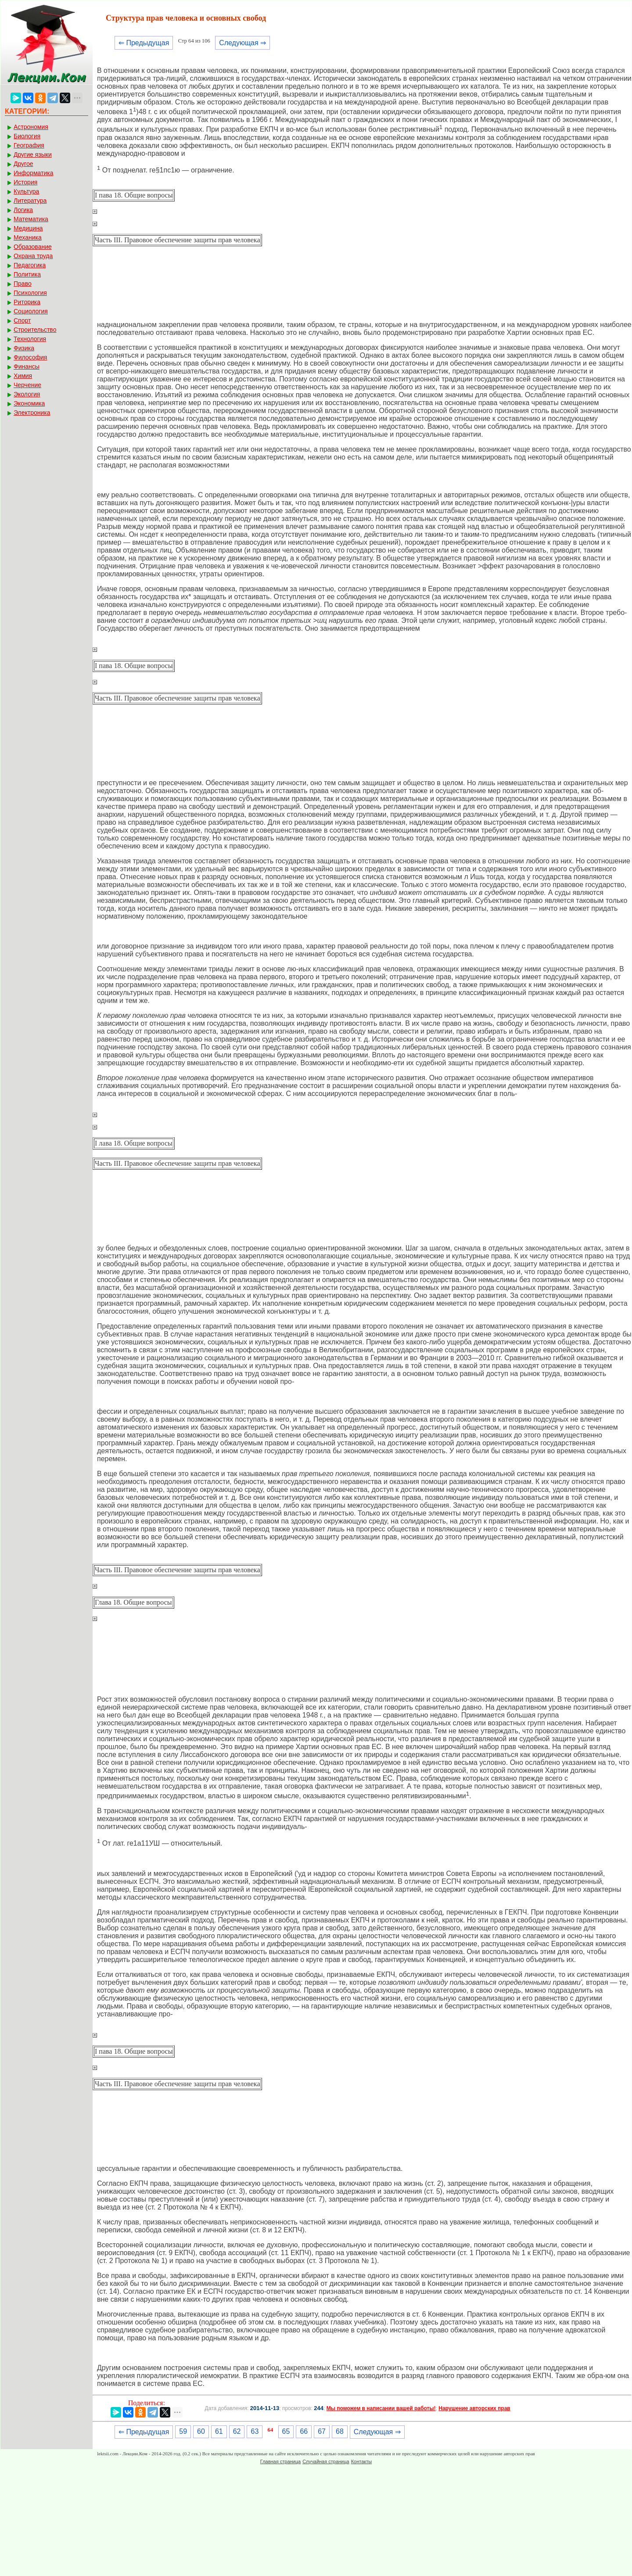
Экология (27, 394)
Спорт (22, 320)
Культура (26, 191)
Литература (30, 200)
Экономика (29, 403)
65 (286, 2431)
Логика (23, 209)
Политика (27, 274)
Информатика (33, 172)
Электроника (32, 412)
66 (304, 2431)
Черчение (27, 384)
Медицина (28, 228)
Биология (27, 136)
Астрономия (31, 126)
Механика (28, 237)
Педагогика (30, 265)
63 (255, 2431)
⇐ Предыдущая (143, 43)
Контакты (361, 2461)
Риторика (27, 301)
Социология (31, 311)
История (25, 182)
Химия (23, 375)
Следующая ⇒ (242, 43)
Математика (31, 219)
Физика (24, 348)
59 (183, 2431)
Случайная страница (325, 2461)
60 (201, 2431)
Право (23, 283)
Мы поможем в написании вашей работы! (381, 2408)
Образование (33, 246)
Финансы (27, 366)
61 (219, 2431)
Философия (30, 357)
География (29, 145)
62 (237, 2431)
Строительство (35, 329)
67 (322, 2431)
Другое (23, 163)
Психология (30, 292)
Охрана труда (33, 255)
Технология (30, 338)
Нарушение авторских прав (474, 2408)
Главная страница (280, 2461)
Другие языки (33, 154)
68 (340, 2431)
